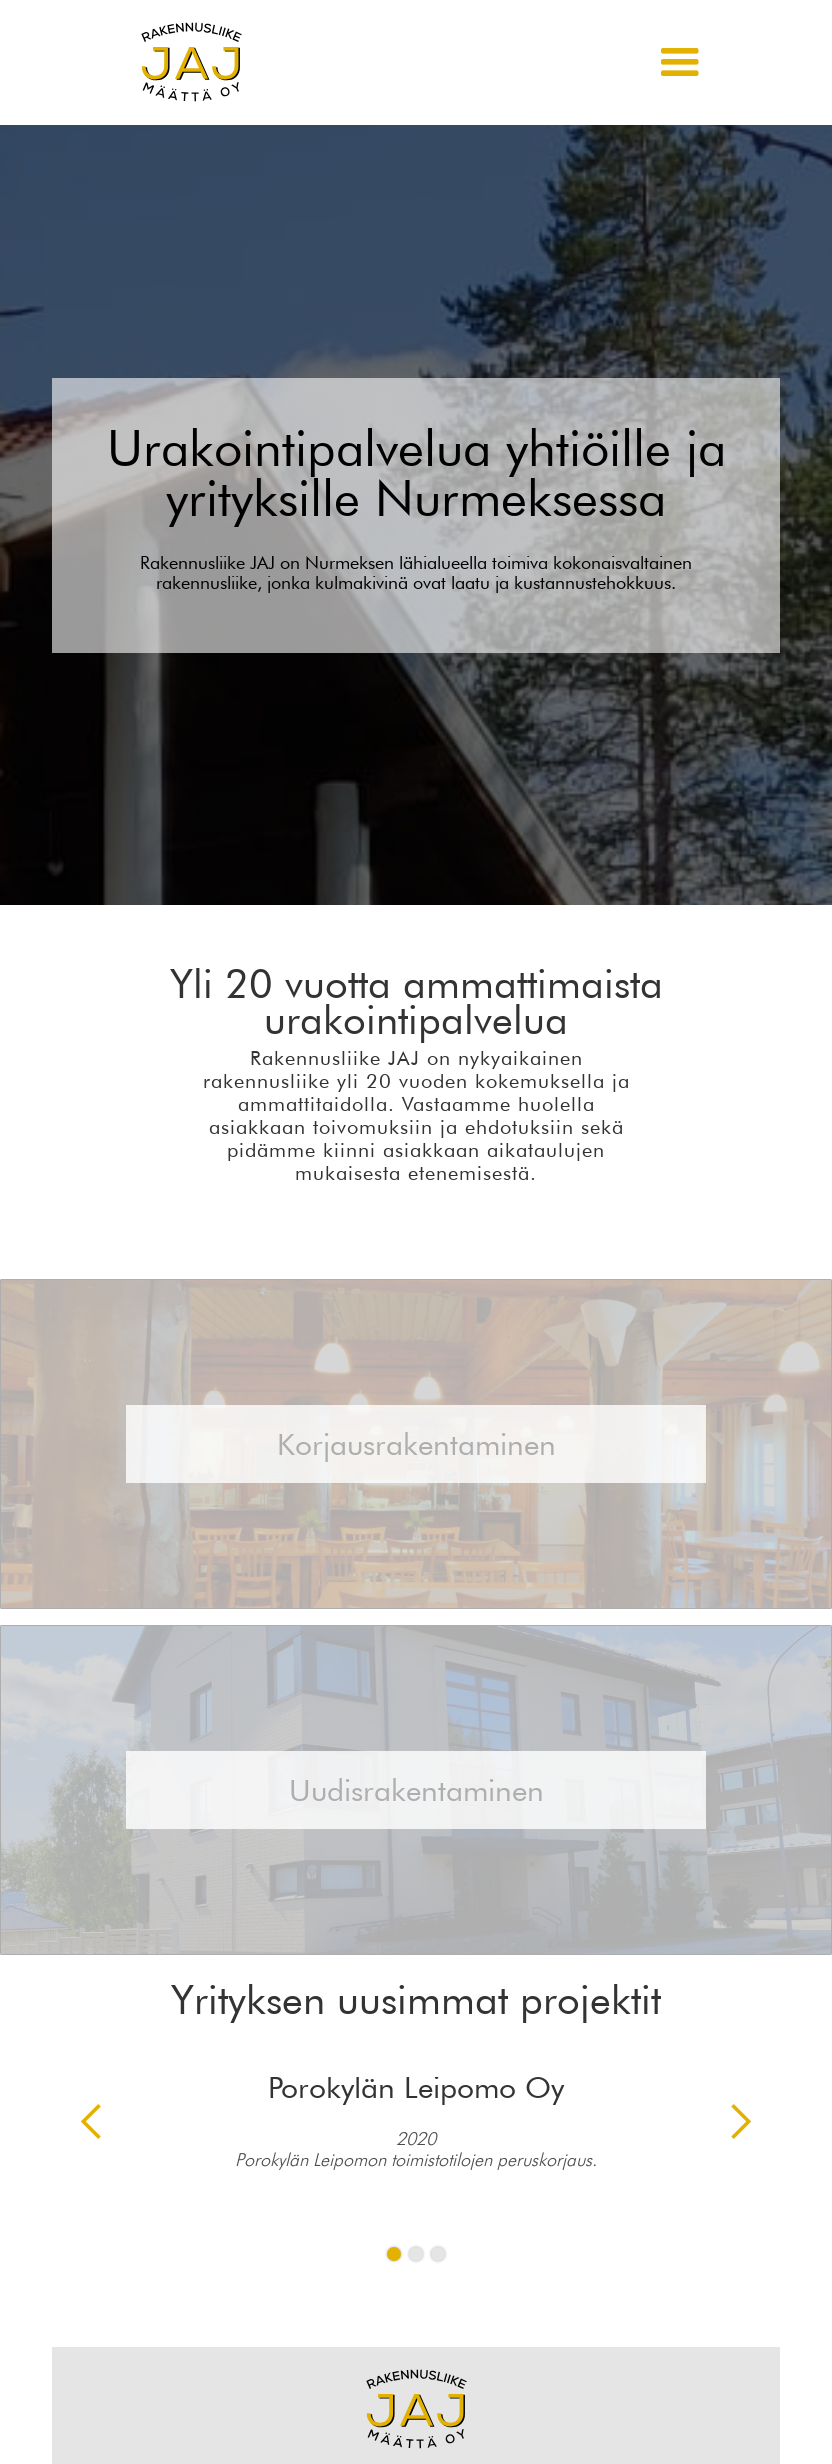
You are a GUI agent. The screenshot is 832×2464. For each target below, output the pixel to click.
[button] (680, 63)
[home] (191, 62)
